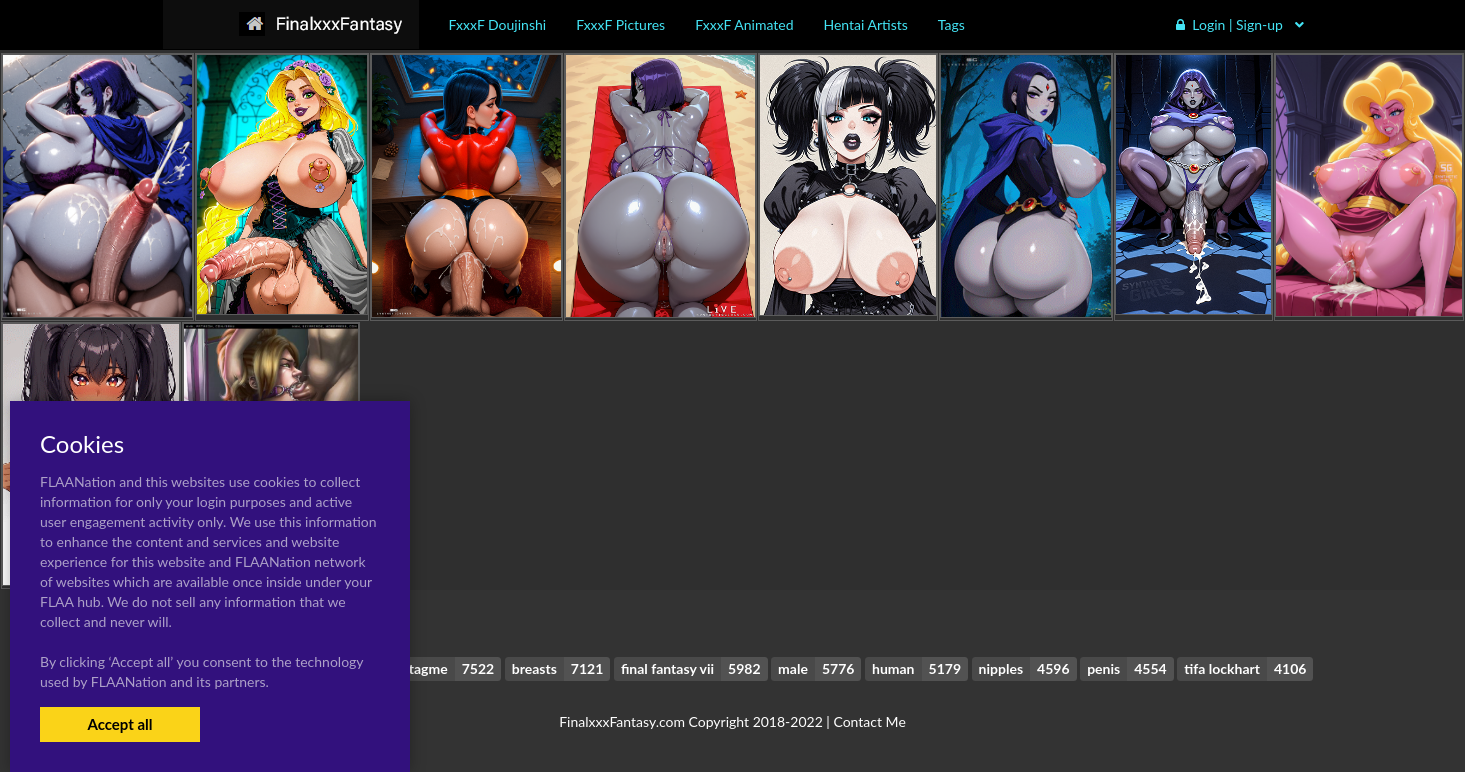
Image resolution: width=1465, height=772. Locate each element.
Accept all (119, 724)
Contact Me (869, 721)
